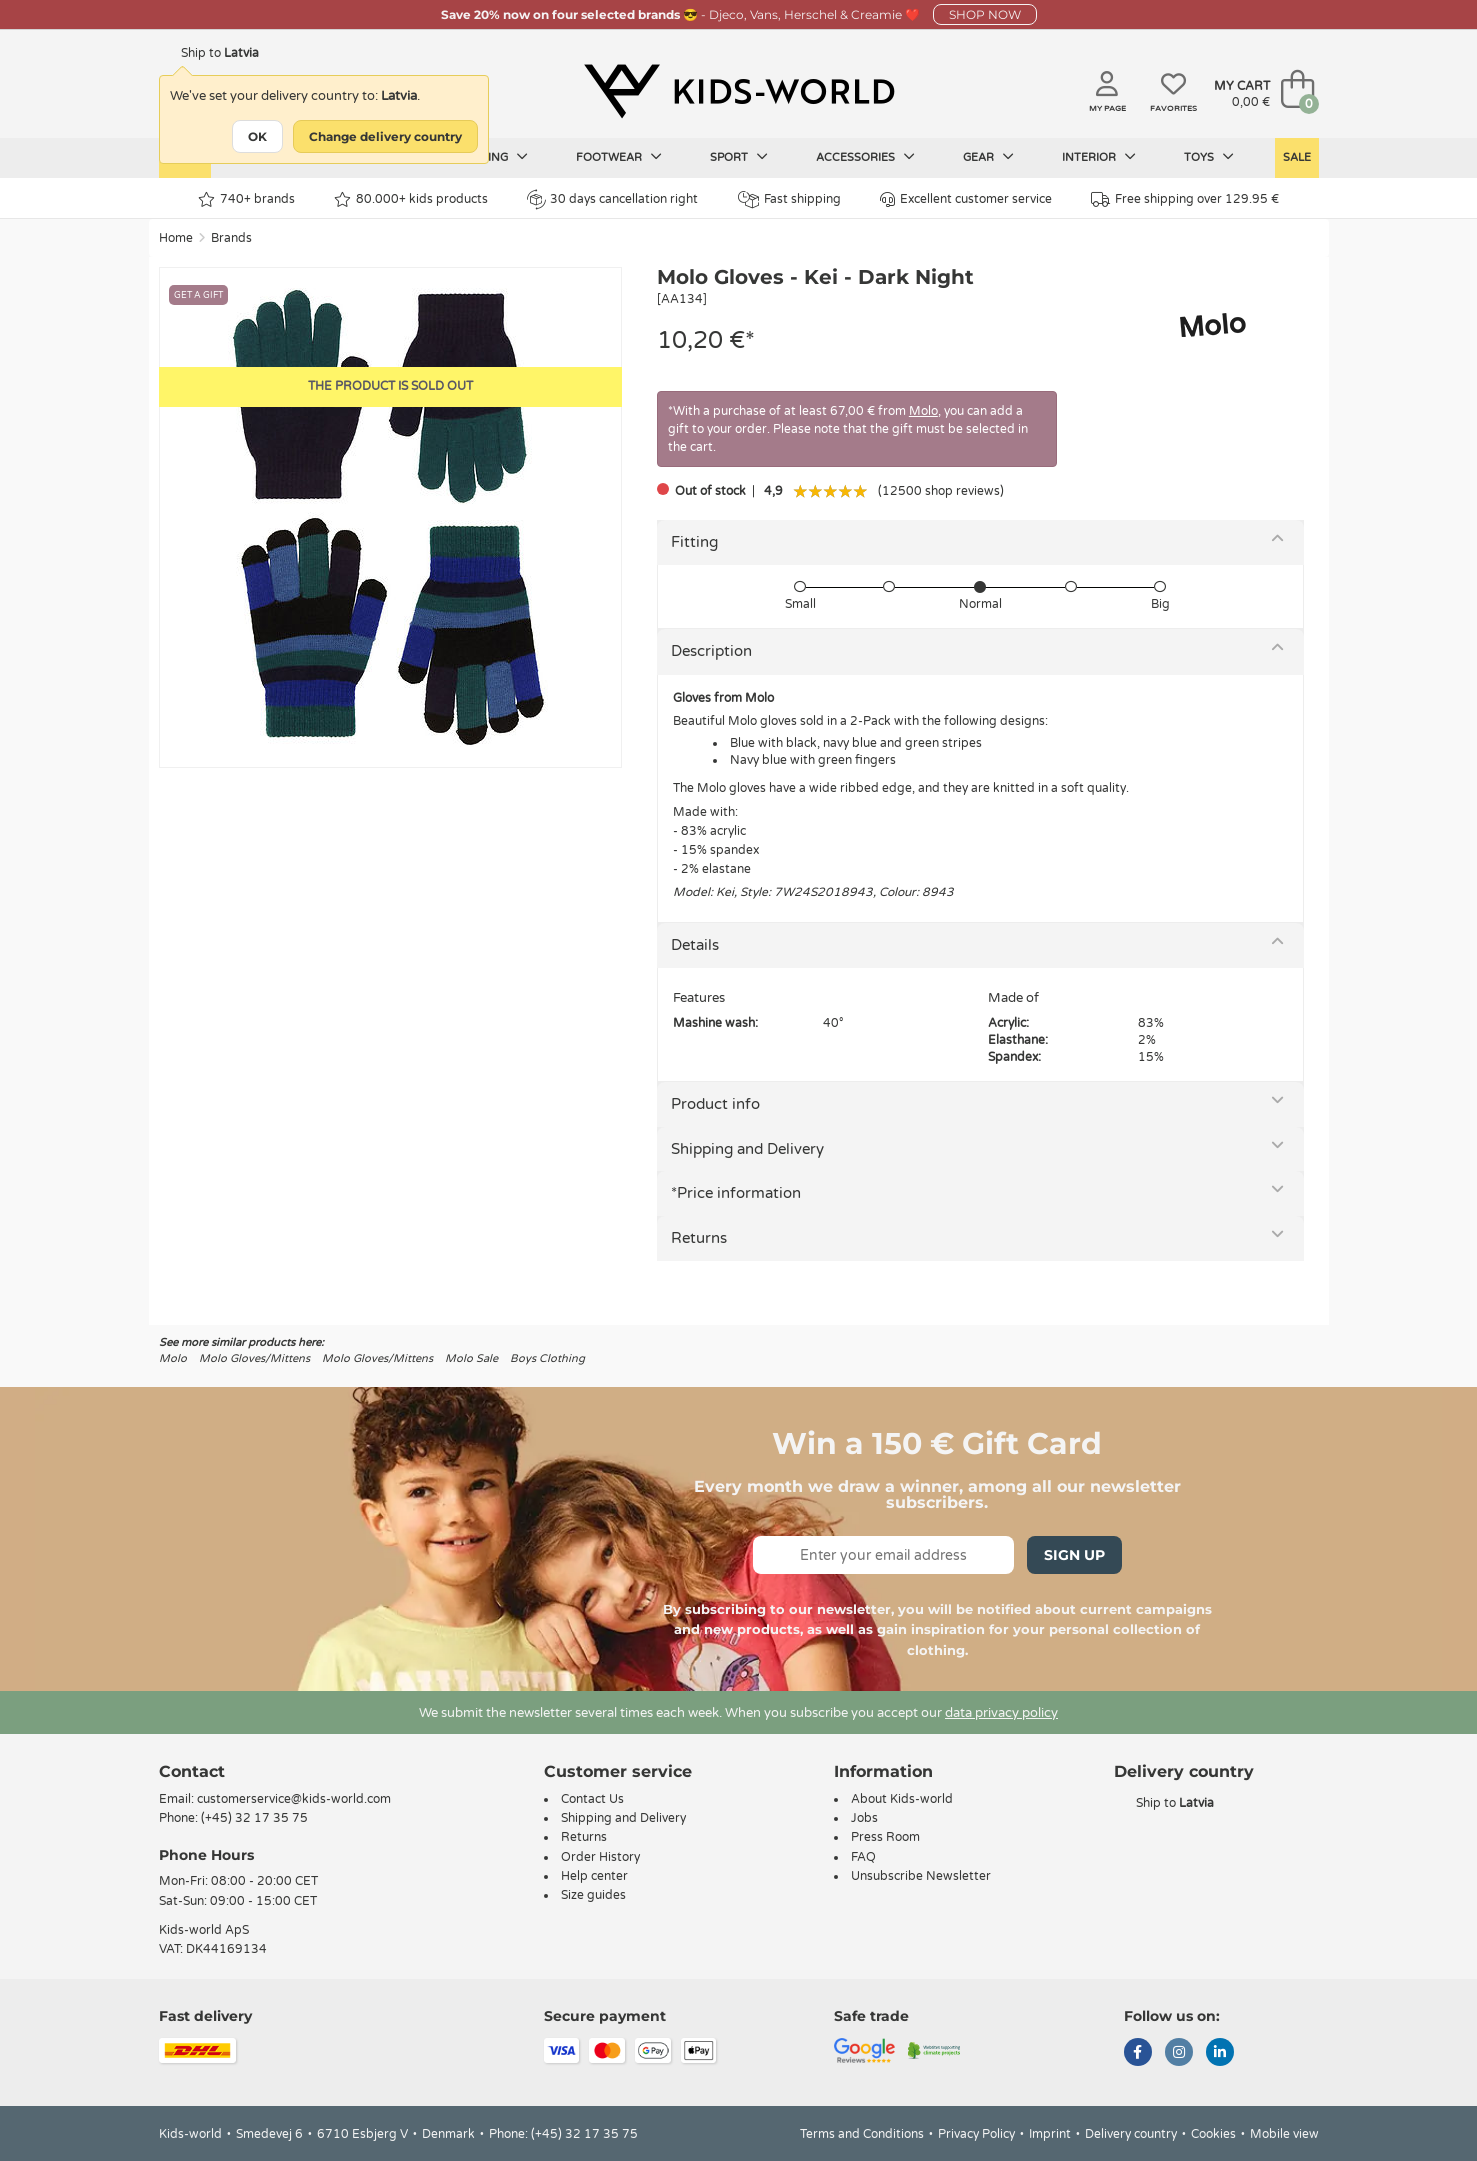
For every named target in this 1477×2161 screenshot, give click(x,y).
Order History (600, 1857)
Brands (231, 238)
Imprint (1050, 2134)
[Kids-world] (739, 91)
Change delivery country (385, 136)
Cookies (1213, 2134)
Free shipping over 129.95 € (1185, 199)
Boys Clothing (547, 1358)
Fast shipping (789, 199)
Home (176, 238)
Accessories (865, 157)
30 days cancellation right (612, 199)
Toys (1209, 157)
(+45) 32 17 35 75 (254, 1818)
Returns (699, 1238)
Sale (1297, 157)
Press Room (885, 1837)
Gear (988, 157)
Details (695, 945)
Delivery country (1131, 2134)
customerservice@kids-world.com (294, 1799)
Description (711, 651)
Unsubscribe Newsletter (921, 1876)
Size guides (593, 1895)
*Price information (736, 1193)
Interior (1099, 157)
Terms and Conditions (862, 2134)
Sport (739, 157)
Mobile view (1284, 2134)
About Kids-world (902, 1799)
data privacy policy (1001, 1713)
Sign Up (1074, 1555)
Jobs (864, 1818)
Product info (715, 1104)
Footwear (619, 157)
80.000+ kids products (411, 199)
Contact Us (592, 1799)
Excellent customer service (966, 199)
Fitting (694, 542)
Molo (923, 411)
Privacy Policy (976, 2134)
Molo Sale (471, 1358)
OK (257, 136)
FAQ (863, 1857)
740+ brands (246, 199)
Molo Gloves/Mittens (254, 1358)
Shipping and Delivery (747, 1149)
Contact (192, 1771)
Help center (594, 1876)
